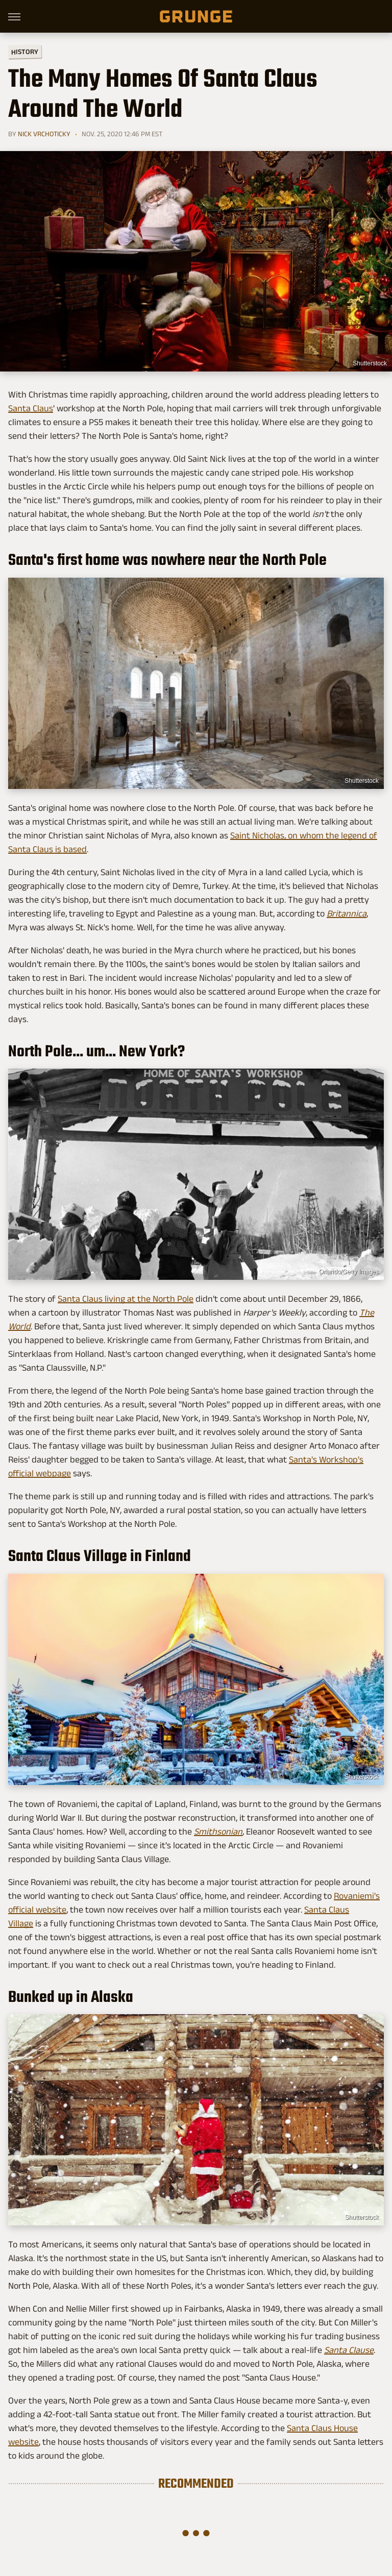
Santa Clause (349, 2350)
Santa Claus (30, 408)
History (24, 51)
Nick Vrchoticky (44, 134)
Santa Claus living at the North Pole (125, 1299)
